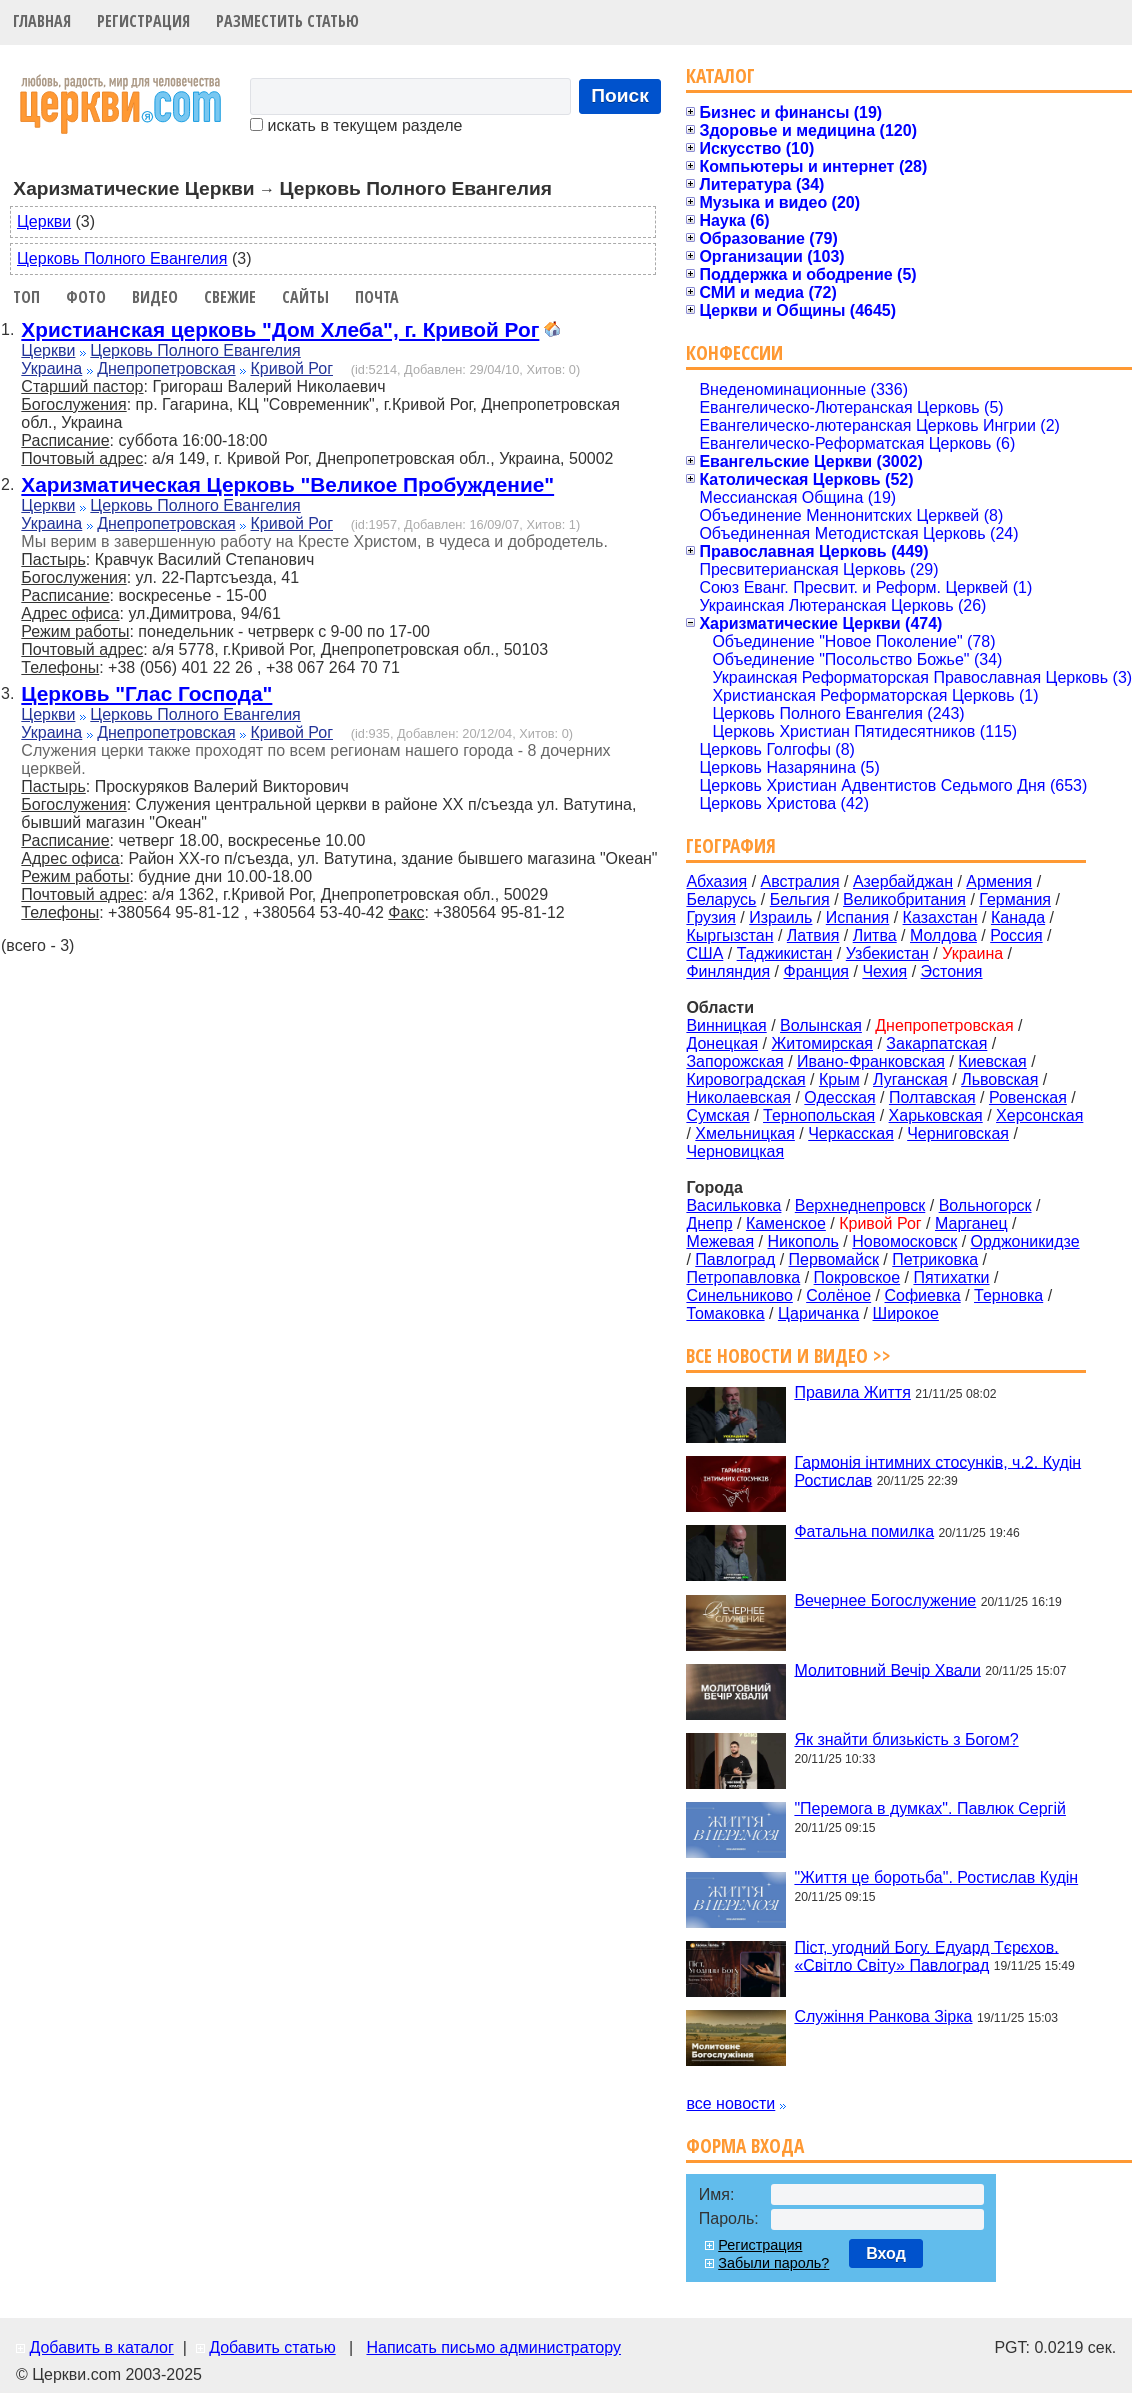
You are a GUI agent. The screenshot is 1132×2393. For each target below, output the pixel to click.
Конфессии (734, 352)
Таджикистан (785, 953)
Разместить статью (287, 21)
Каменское (786, 1223)
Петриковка (935, 1259)
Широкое (906, 1313)
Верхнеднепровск (860, 1205)
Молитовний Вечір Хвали (887, 1669)
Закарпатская (936, 1043)
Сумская (717, 1115)
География (731, 845)
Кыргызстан (729, 935)
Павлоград (735, 1259)
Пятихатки (951, 1277)
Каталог (720, 75)
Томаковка (725, 1313)
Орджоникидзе (1025, 1241)
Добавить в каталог (101, 2347)
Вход (886, 2253)
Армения (999, 881)
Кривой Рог (292, 368)
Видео (155, 297)
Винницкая (726, 1025)
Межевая (720, 1241)
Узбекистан (887, 953)
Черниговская (958, 1133)
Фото (86, 297)
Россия (1016, 935)
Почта (377, 297)
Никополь (802, 1241)
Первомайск (834, 1259)
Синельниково (739, 1295)
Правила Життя (852, 1392)
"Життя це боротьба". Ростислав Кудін (936, 1877)
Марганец (971, 1223)
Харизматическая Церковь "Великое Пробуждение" (287, 484)
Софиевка (923, 1295)
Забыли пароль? (773, 2263)
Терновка (1008, 1295)
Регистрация (143, 21)
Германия (1015, 899)
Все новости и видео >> (788, 1355)
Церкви (44, 221)
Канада (1018, 917)
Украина (51, 368)
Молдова (943, 935)
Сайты (305, 297)
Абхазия (716, 881)
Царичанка (818, 1313)
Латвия (813, 935)
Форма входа (745, 2145)
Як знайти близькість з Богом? (906, 1739)
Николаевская (738, 1097)
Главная (42, 21)
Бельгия (800, 899)
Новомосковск (904, 1241)
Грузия (710, 917)
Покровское (857, 1277)
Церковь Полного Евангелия (122, 258)
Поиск (620, 95)
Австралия (800, 881)
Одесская (839, 1097)
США (704, 953)
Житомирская (822, 1043)
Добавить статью (272, 2347)
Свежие (230, 297)
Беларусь (721, 899)
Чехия (884, 971)
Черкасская (851, 1133)
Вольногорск (985, 1205)
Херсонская (1039, 1115)
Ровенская (1028, 1097)
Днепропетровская (166, 368)
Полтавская (932, 1097)
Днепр (709, 1223)
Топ (26, 297)
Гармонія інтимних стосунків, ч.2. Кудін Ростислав (937, 1470)
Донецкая (722, 1043)
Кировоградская (745, 1079)
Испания (858, 917)
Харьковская (936, 1115)
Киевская (992, 1061)
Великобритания (904, 899)
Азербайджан (903, 881)
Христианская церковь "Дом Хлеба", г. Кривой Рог (280, 329)
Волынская (821, 1025)
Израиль (780, 917)
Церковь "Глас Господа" (146, 693)
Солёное (838, 1295)
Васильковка (733, 1205)
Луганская (910, 1079)
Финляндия (728, 971)
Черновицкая (735, 1151)
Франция (816, 971)
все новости (730, 2103)
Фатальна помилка (864, 1531)
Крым (839, 1079)
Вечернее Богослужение (885, 1600)
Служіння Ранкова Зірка (883, 2016)
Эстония (952, 971)
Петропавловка (743, 1277)
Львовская (999, 1079)
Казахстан (940, 917)
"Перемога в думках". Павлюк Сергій (930, 1808)
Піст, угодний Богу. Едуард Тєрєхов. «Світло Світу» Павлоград (926, 1955)
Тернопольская (819, 1115)
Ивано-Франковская (871, 1061)
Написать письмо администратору (493, 2347)
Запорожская (734, 1061)
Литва (875, 935)
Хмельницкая (745, 1133)
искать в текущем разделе (356, 125)
